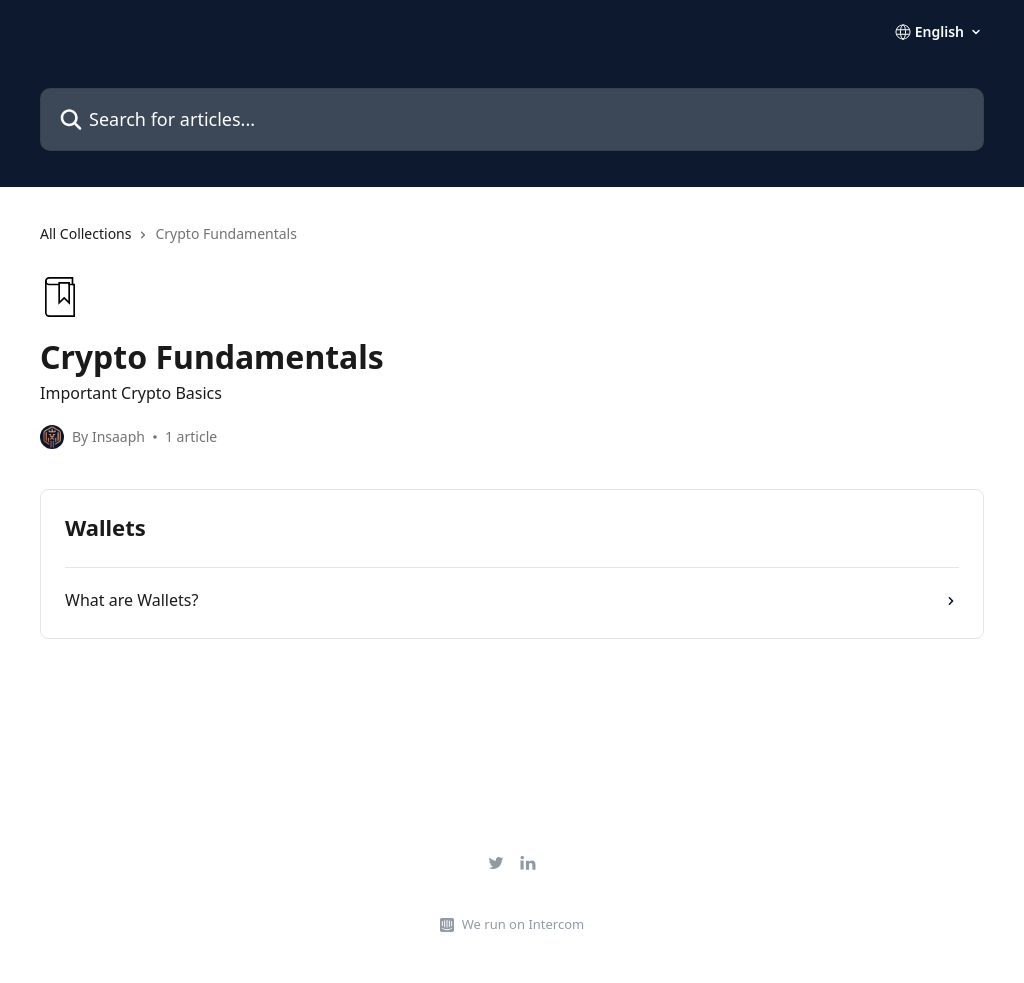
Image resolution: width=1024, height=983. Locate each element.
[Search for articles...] (512, 119)
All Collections (85, 233)
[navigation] (512, 242)
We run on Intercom (523, 924)
